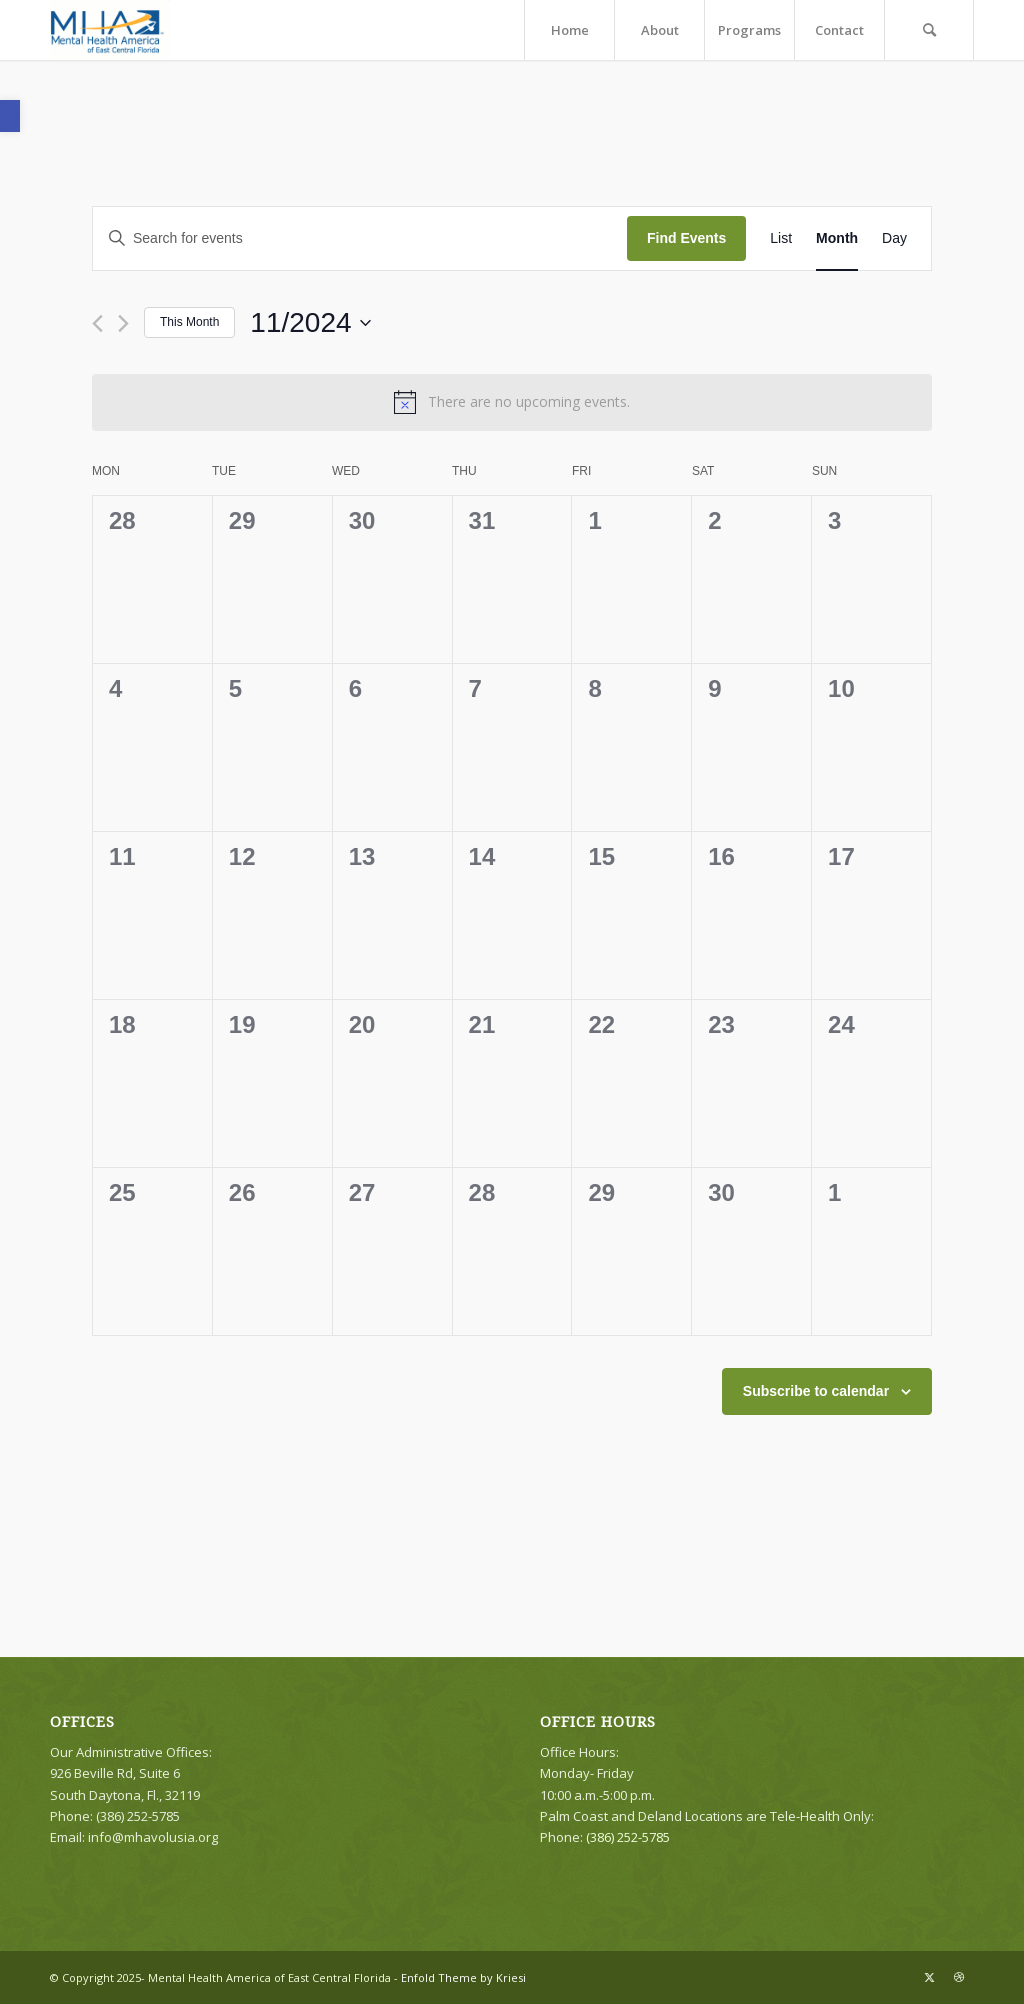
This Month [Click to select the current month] (189, 322)
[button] (10, 116)
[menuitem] (569, 30)
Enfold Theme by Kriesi (463, 1977)
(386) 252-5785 (628, 1837)
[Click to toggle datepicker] (310, 323)
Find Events (686, 238)
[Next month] (123, 323)
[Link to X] (929, 1977)
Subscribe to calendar (816, 1391)
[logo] (110, 30)
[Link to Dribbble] (959, 1977)
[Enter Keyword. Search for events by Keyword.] (360, 238)
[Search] (929, 30)
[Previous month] (97, 323)
